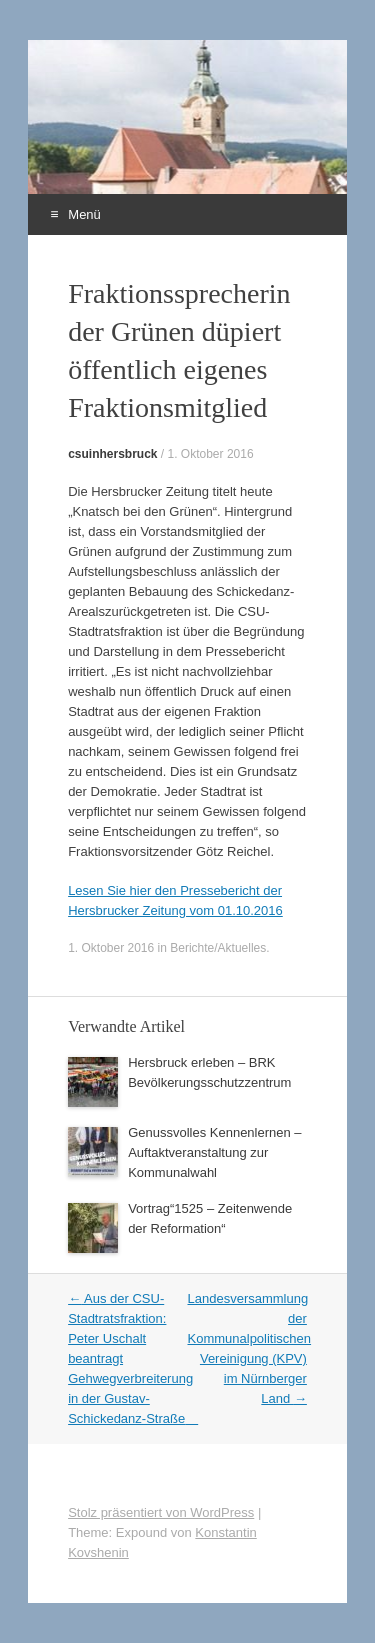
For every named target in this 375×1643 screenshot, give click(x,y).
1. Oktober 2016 (211, 454)
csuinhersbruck (112, 454)
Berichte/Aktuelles (218, 948)
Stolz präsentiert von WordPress (161, 1512)
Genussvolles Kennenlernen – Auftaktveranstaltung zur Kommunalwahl (214, 1152)
